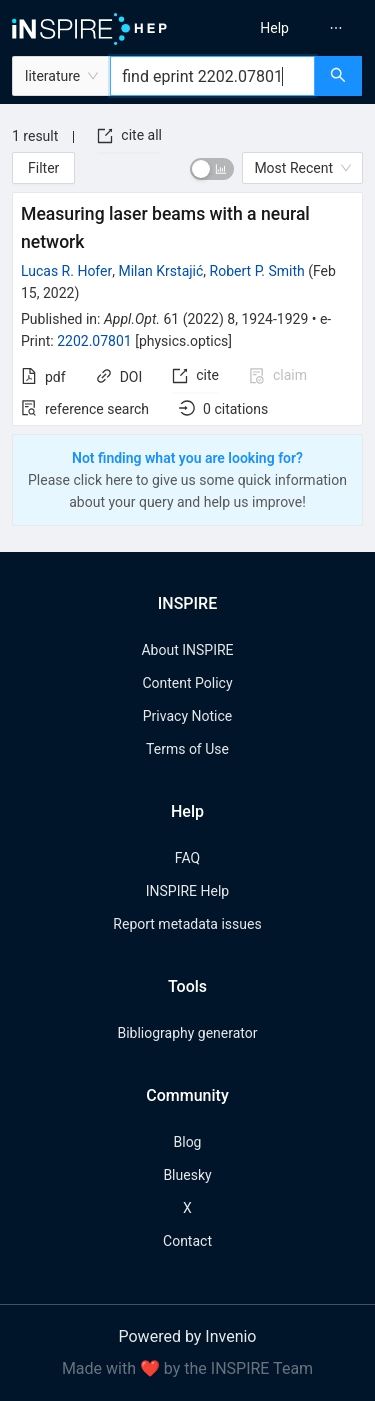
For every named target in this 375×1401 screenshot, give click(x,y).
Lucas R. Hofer (66, 271)
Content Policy (187, 683)
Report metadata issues (187, 924)
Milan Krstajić (160, 271)
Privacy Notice (187, 716)
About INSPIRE (187, 650)
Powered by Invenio (188, 1336)
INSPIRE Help (187, 891)
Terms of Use (187, 749)
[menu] (284, 28)
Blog (188, 1142)
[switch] (212, 169)
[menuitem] (274, 28)
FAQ (187, 858)
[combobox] (212, 76)
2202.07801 (94, 341)
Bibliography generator (187, 1033)
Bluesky (187, 1175)
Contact (187, 1241)
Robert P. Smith (257, 271)
